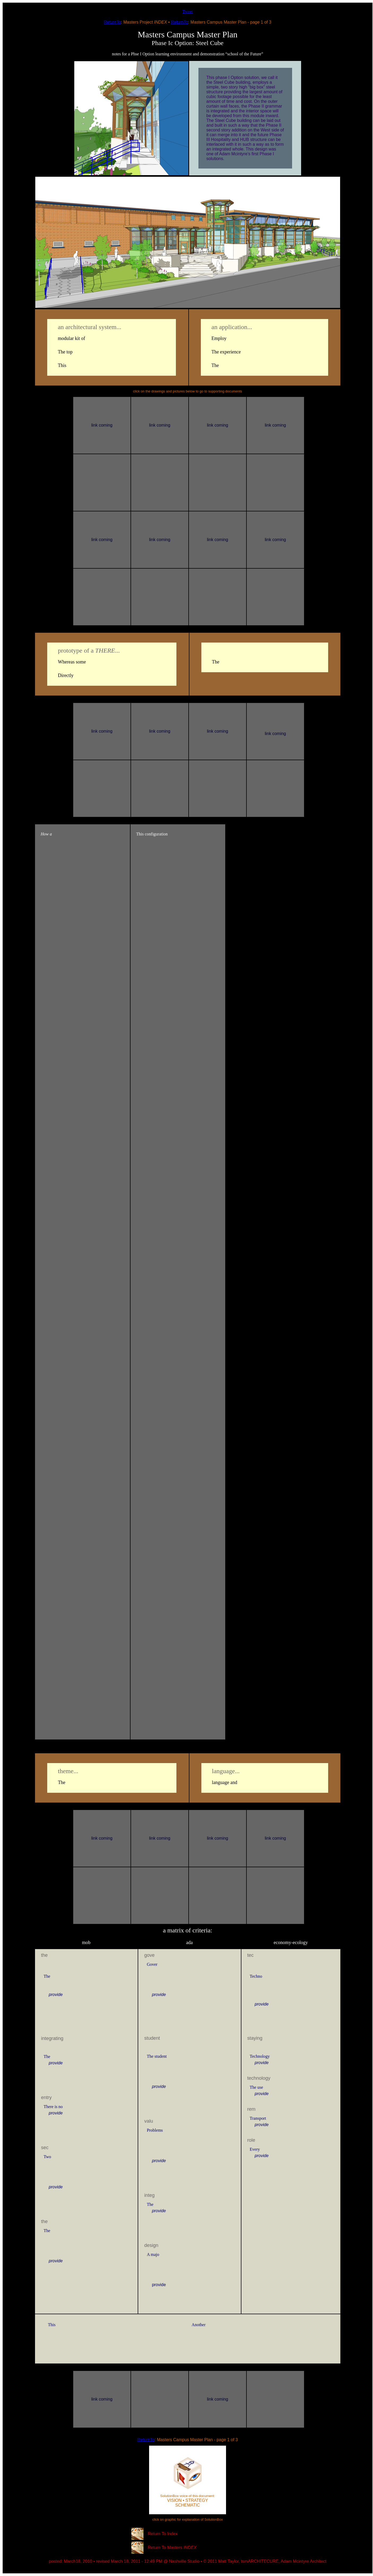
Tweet (188, 11)
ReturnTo (112, 22)
